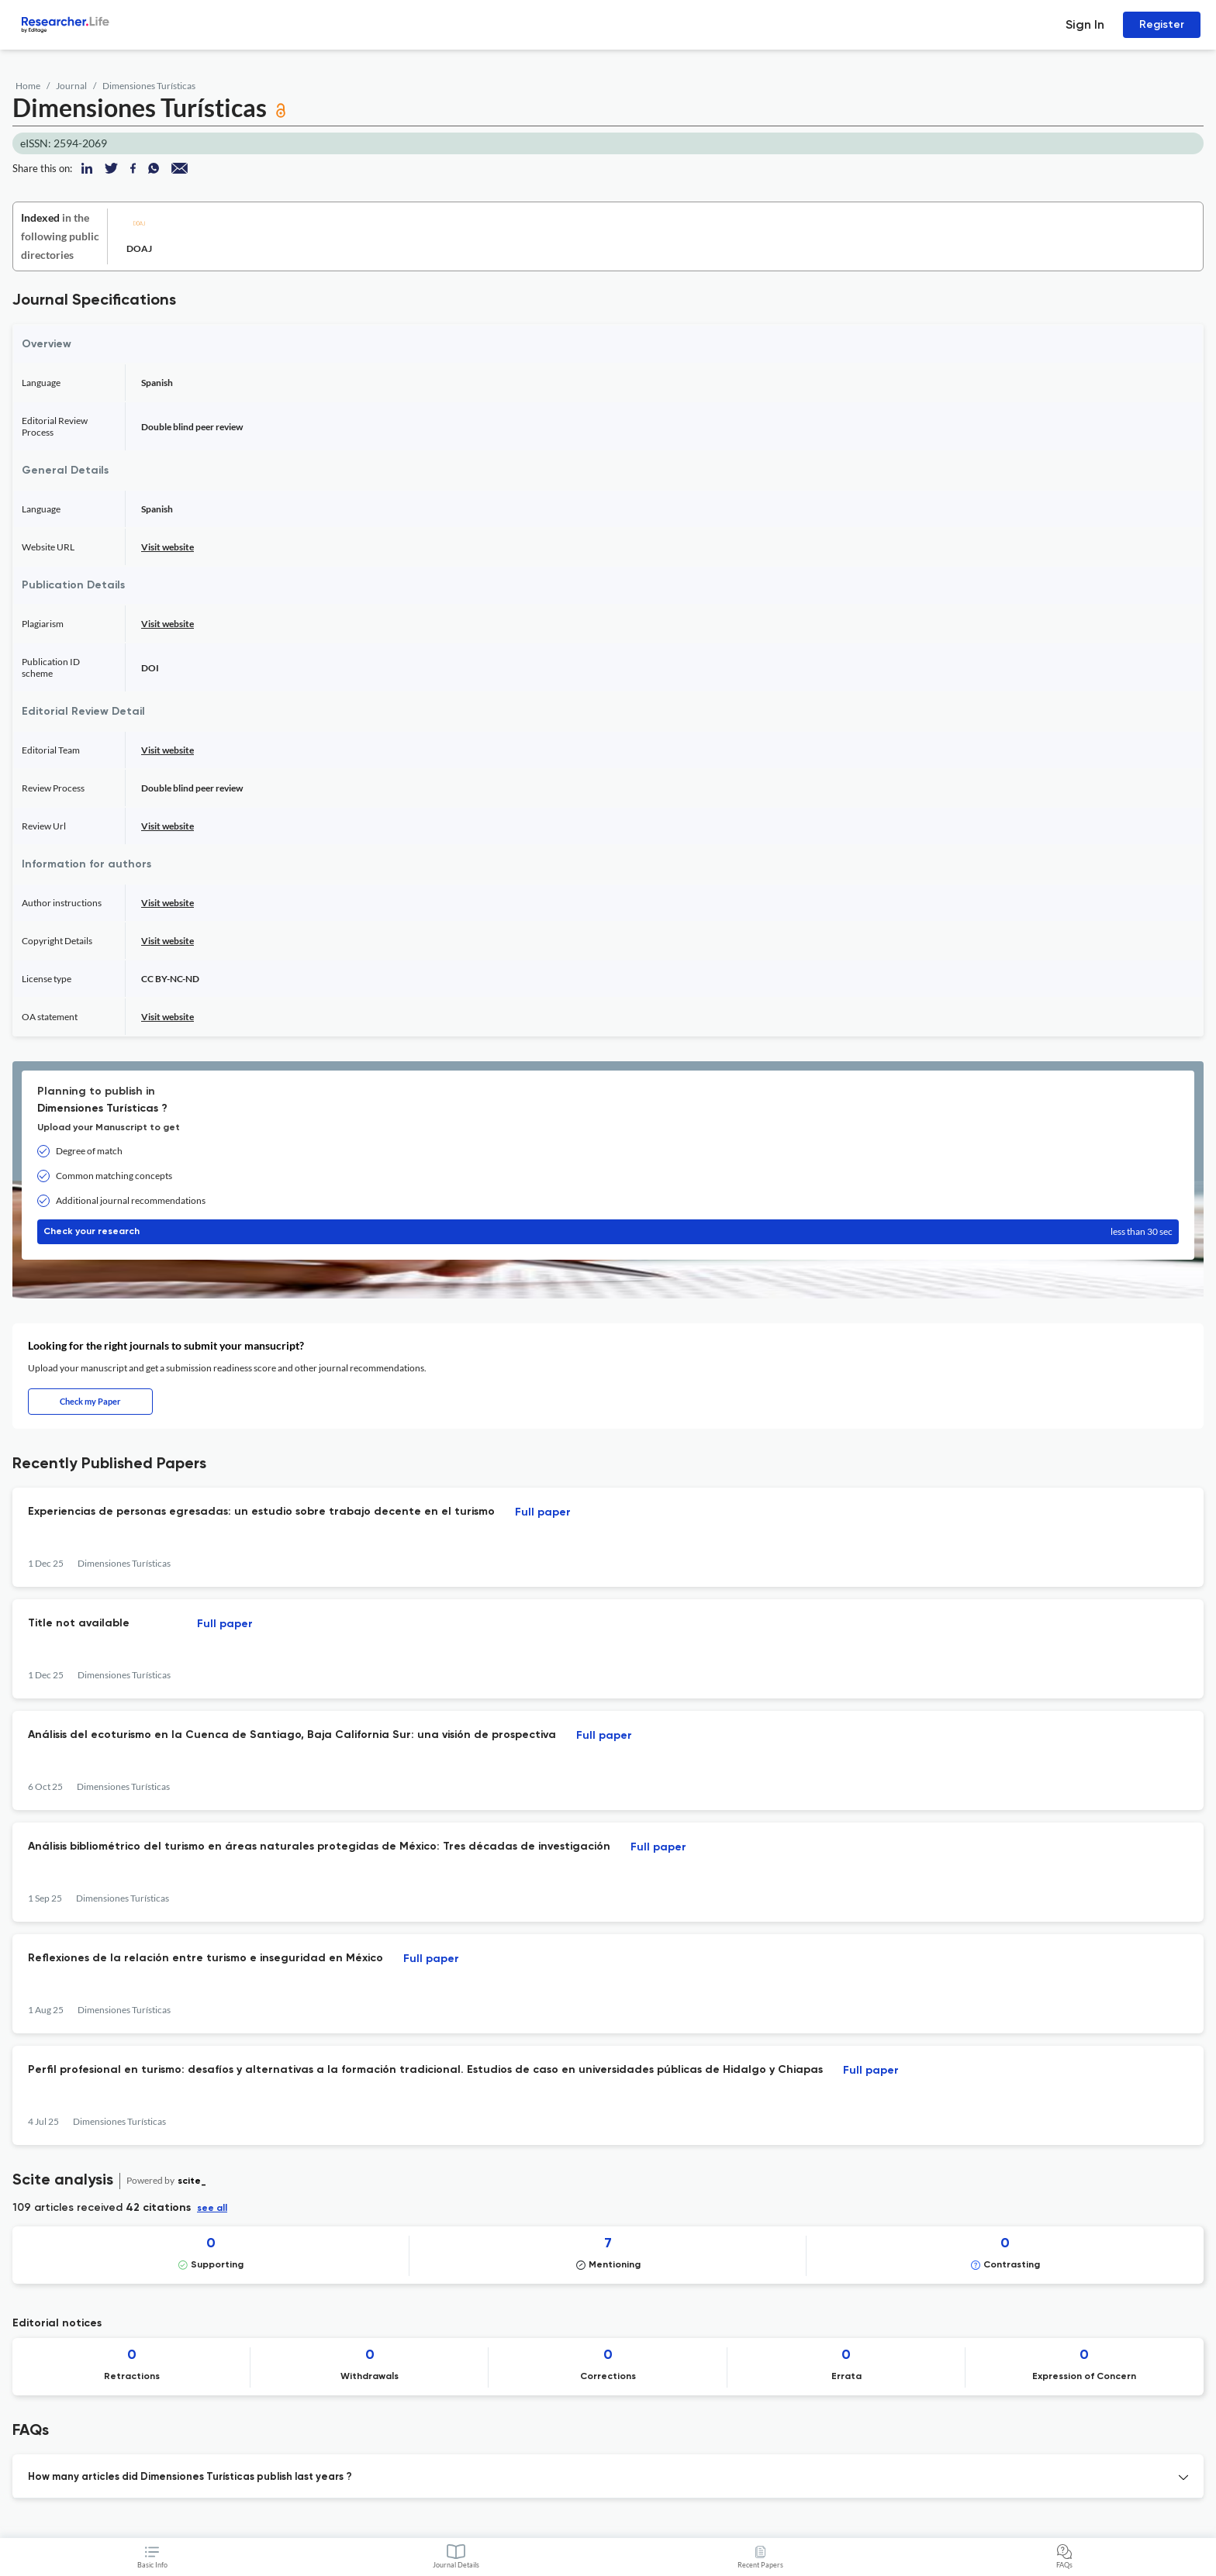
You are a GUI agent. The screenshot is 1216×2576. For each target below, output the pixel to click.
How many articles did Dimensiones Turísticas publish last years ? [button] (190, 2477)
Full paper (543, 1512)
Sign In (1085, 24)
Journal (71, 85)
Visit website (167, 547)
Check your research (608, 1231)
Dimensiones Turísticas (148, 85)
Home (28, 85)
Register (1161, 24)
